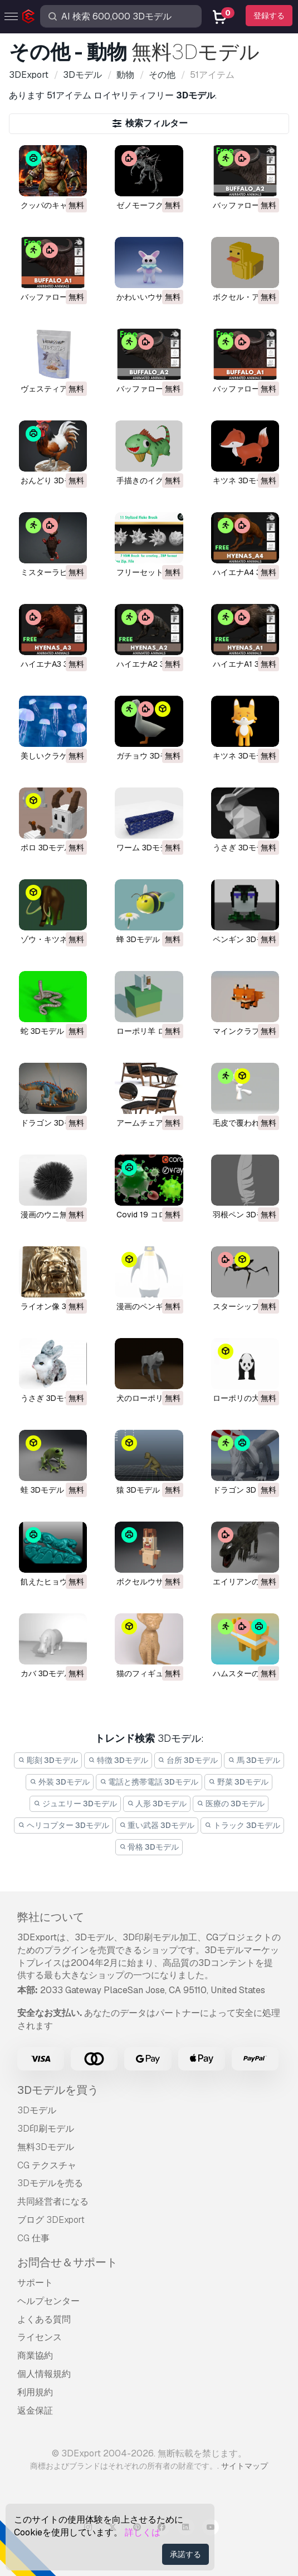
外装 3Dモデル (60, 1782)
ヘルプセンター (48, 2301)
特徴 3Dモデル (118, 1760)
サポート (35, 2282)
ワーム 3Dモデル (145, 848)
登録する (269, 16)
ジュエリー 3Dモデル (75, 1804)
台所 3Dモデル (188, 1760)
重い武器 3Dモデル (157, 1825)
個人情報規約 (44, 2374)
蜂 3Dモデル (138, 939)
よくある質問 (44, 2319)
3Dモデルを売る (50, 2183)
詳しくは (142, 2532)
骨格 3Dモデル (149, 1847)
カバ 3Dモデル (46, 1673)
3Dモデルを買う (58, 2090)
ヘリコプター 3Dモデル (63, 1825)
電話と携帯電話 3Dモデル (149, 1782)
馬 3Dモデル (254, 1760)
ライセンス (39, 2337)
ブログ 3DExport (51, 2220)
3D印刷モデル (45, 2128)
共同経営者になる (53, 2201)
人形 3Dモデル (157, 1804)
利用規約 (35, 2392)
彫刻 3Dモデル (48, 1760)
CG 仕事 (33, 2238)
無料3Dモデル (45, 2147)
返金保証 (35, 2410)
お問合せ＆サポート (67, 2262)
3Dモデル (36, 2110)
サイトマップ (244, 2466)
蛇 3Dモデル (42, 1031)
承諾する (185, 2554)
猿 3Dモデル (138, 1490)
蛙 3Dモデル (42, 1490)
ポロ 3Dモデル (46, 848)
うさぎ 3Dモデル (242, 848)
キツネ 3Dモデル (242, 480)
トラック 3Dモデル (242, 1825)
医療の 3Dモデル (231, 1804)
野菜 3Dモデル (238, 1782)
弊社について (50, 1917)
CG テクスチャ (46, 2165)
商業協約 (35, 2355)
